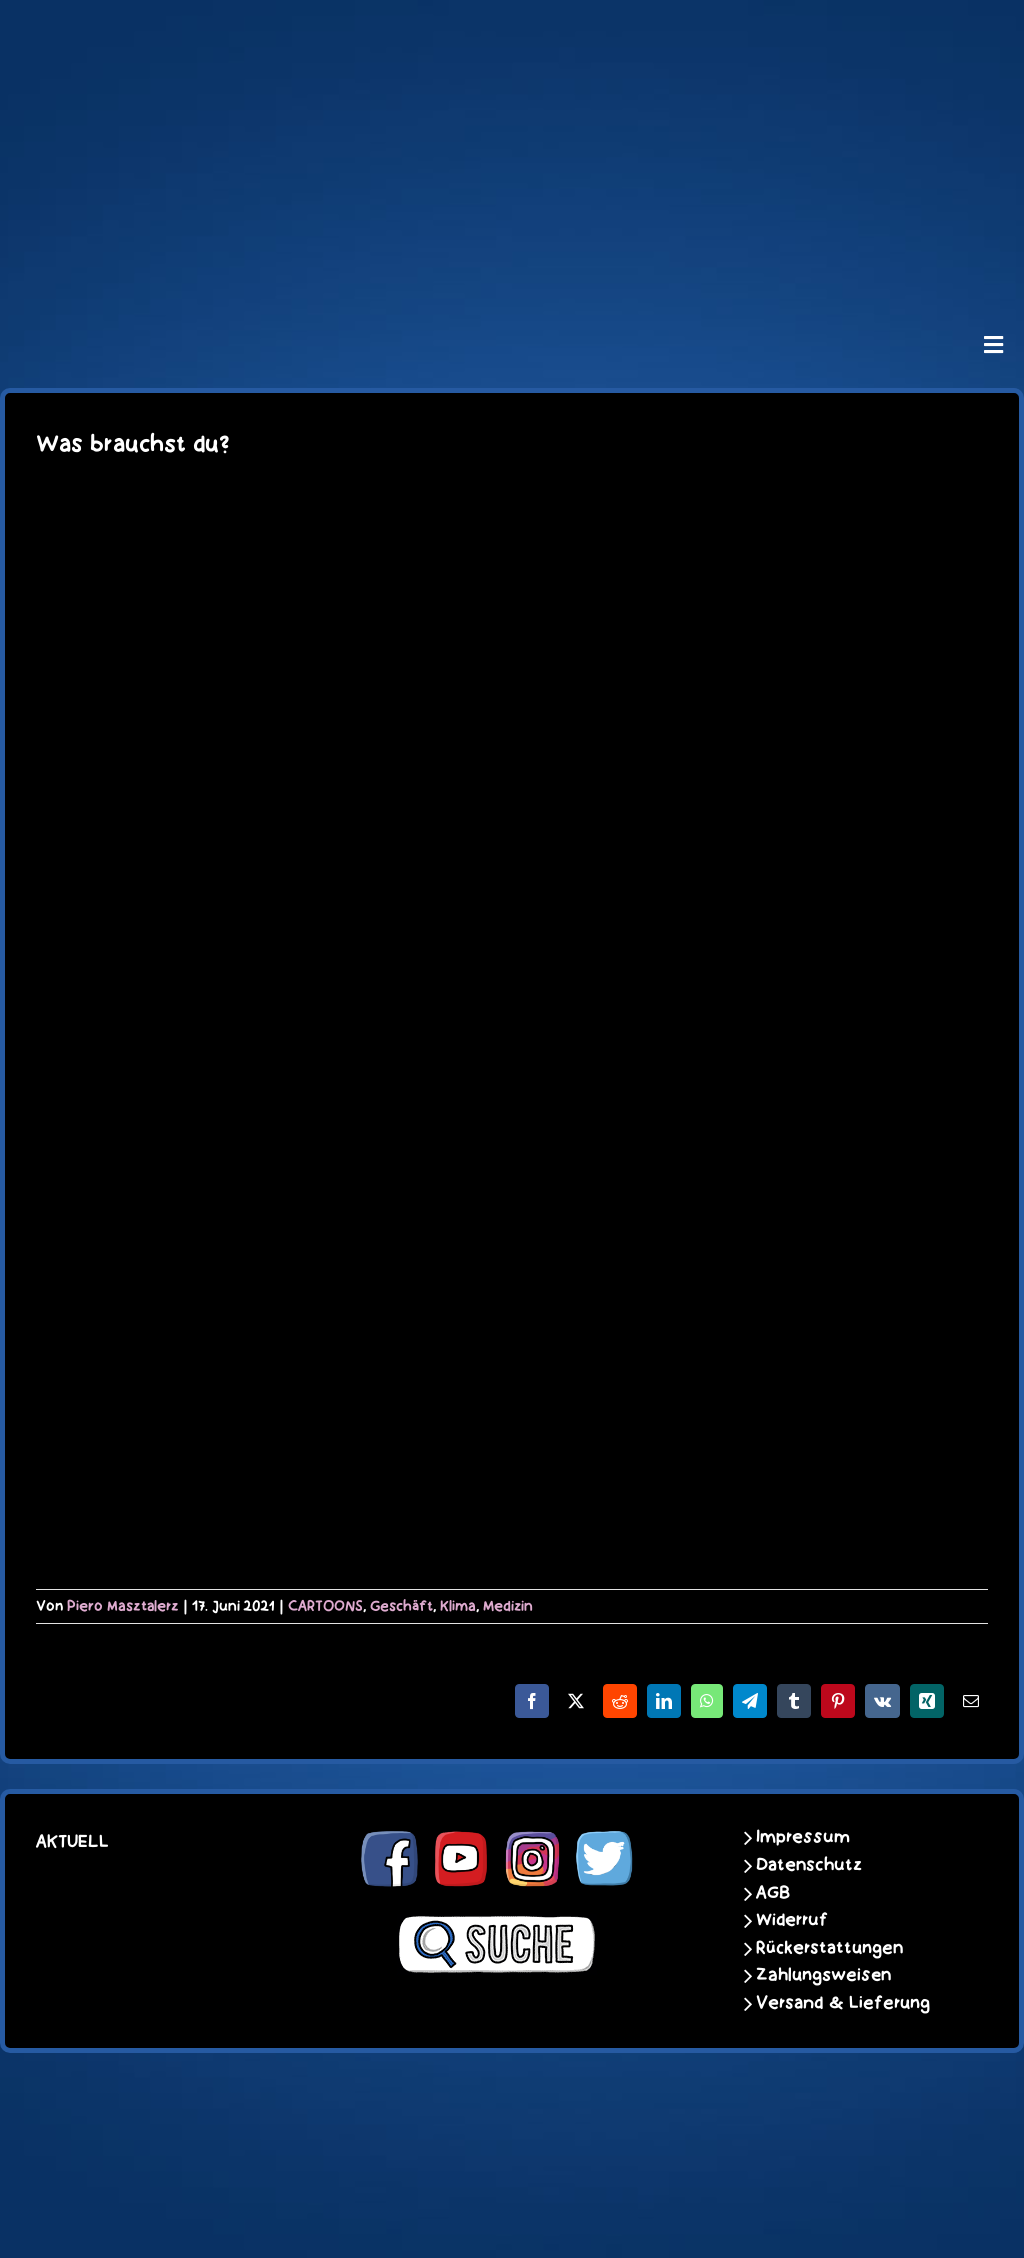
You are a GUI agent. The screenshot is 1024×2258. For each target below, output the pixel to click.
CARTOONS (325, 1606)
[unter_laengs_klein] (512, 266)
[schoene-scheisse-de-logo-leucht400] (512, 32)
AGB (773, 1893)
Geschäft (401, 1606)
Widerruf (792, 1920)
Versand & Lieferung (843, 2003)
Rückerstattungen (829, 1948)
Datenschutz (809, 1865)
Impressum (803, 1837)
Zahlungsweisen (823, 1975)
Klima (458, 1606)
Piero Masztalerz (123, 1606)
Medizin (508, 1606)
